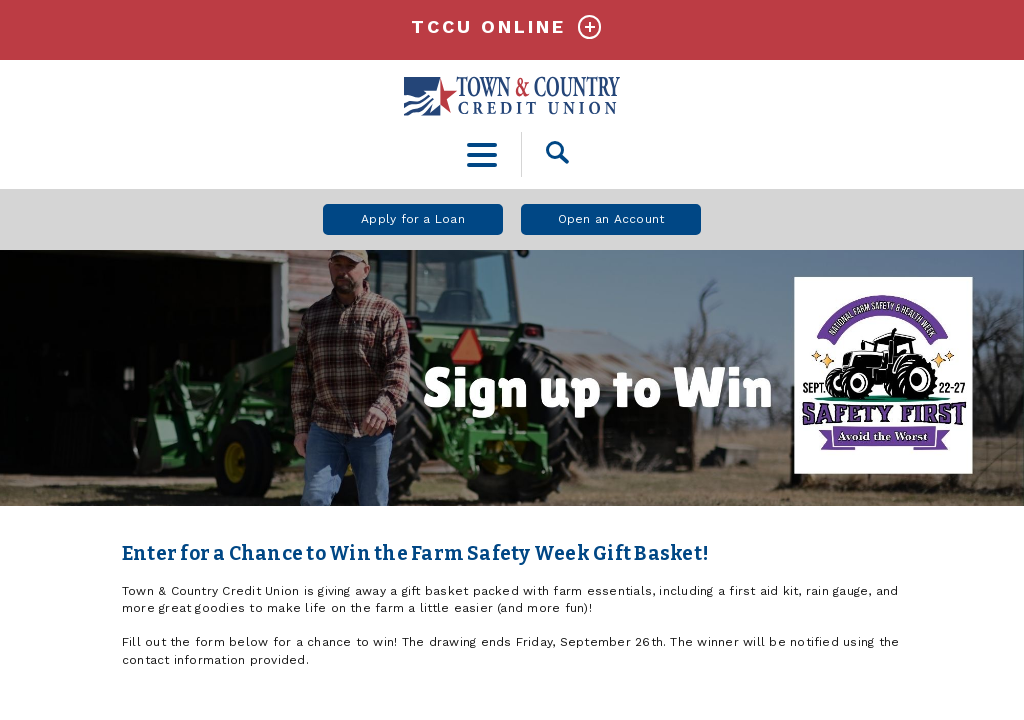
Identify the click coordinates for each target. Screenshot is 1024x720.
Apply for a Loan (413, 219)
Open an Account (611, 219)
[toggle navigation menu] (482, 154)
